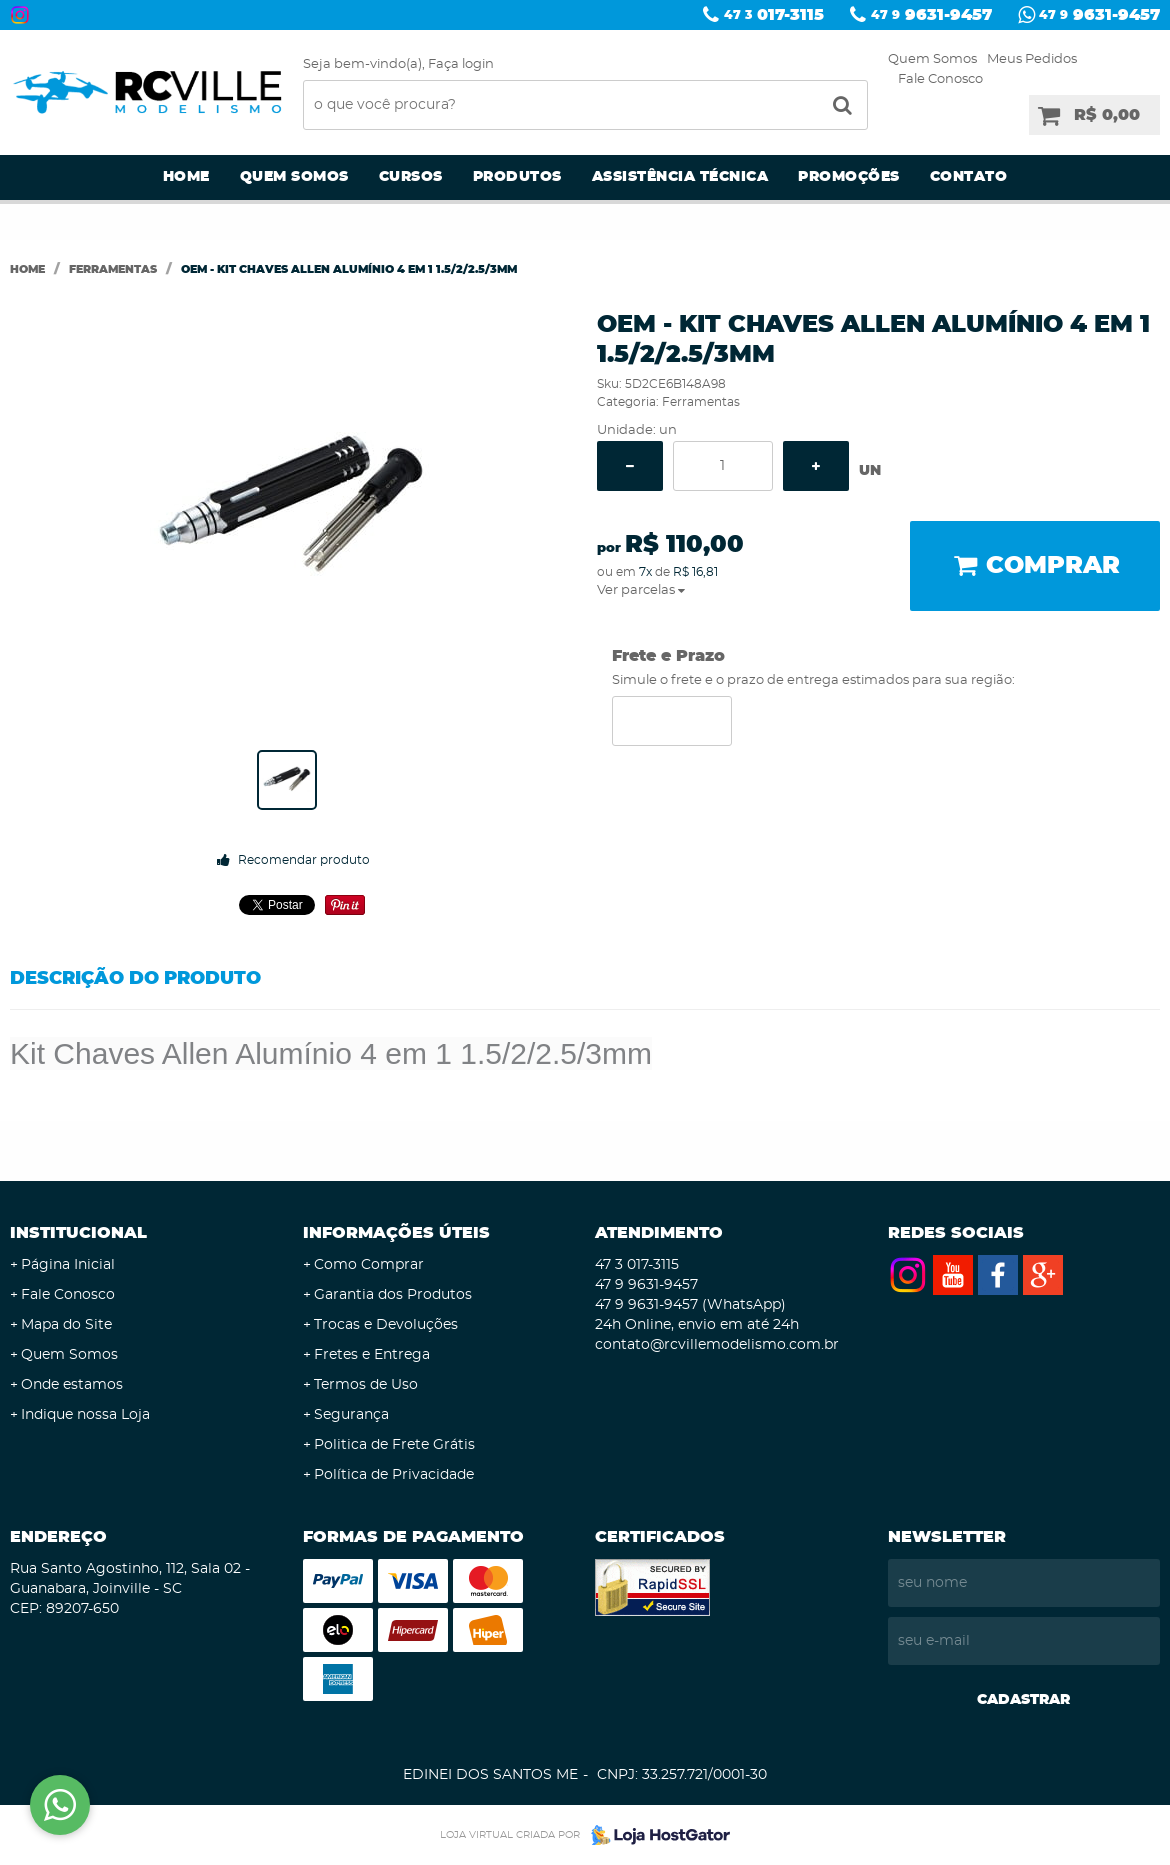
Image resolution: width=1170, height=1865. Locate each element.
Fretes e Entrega (372, 1355)
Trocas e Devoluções (386, 1325)
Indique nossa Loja (85, 1415)
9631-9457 (931, 15)
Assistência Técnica (680, 177)
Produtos (517, 177)
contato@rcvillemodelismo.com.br (717, 1345)
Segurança (351, 1415)
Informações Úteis (396, 1233)
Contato (969, 177)
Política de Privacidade (394, 1475)
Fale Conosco (940, 79)
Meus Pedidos (1032, 59)
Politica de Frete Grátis (394, 1445)
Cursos (411, 177)
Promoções (849, 177)
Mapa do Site (66, 1325)
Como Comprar (369, 1265)
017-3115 (774, 15)
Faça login (461, 64)
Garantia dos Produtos (393, 1295)
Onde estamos (72, 1385)
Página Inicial (68, 1265)
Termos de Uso (366, 1385)
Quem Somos (932, 59)
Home (186, 177)
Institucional (78, 1233)
